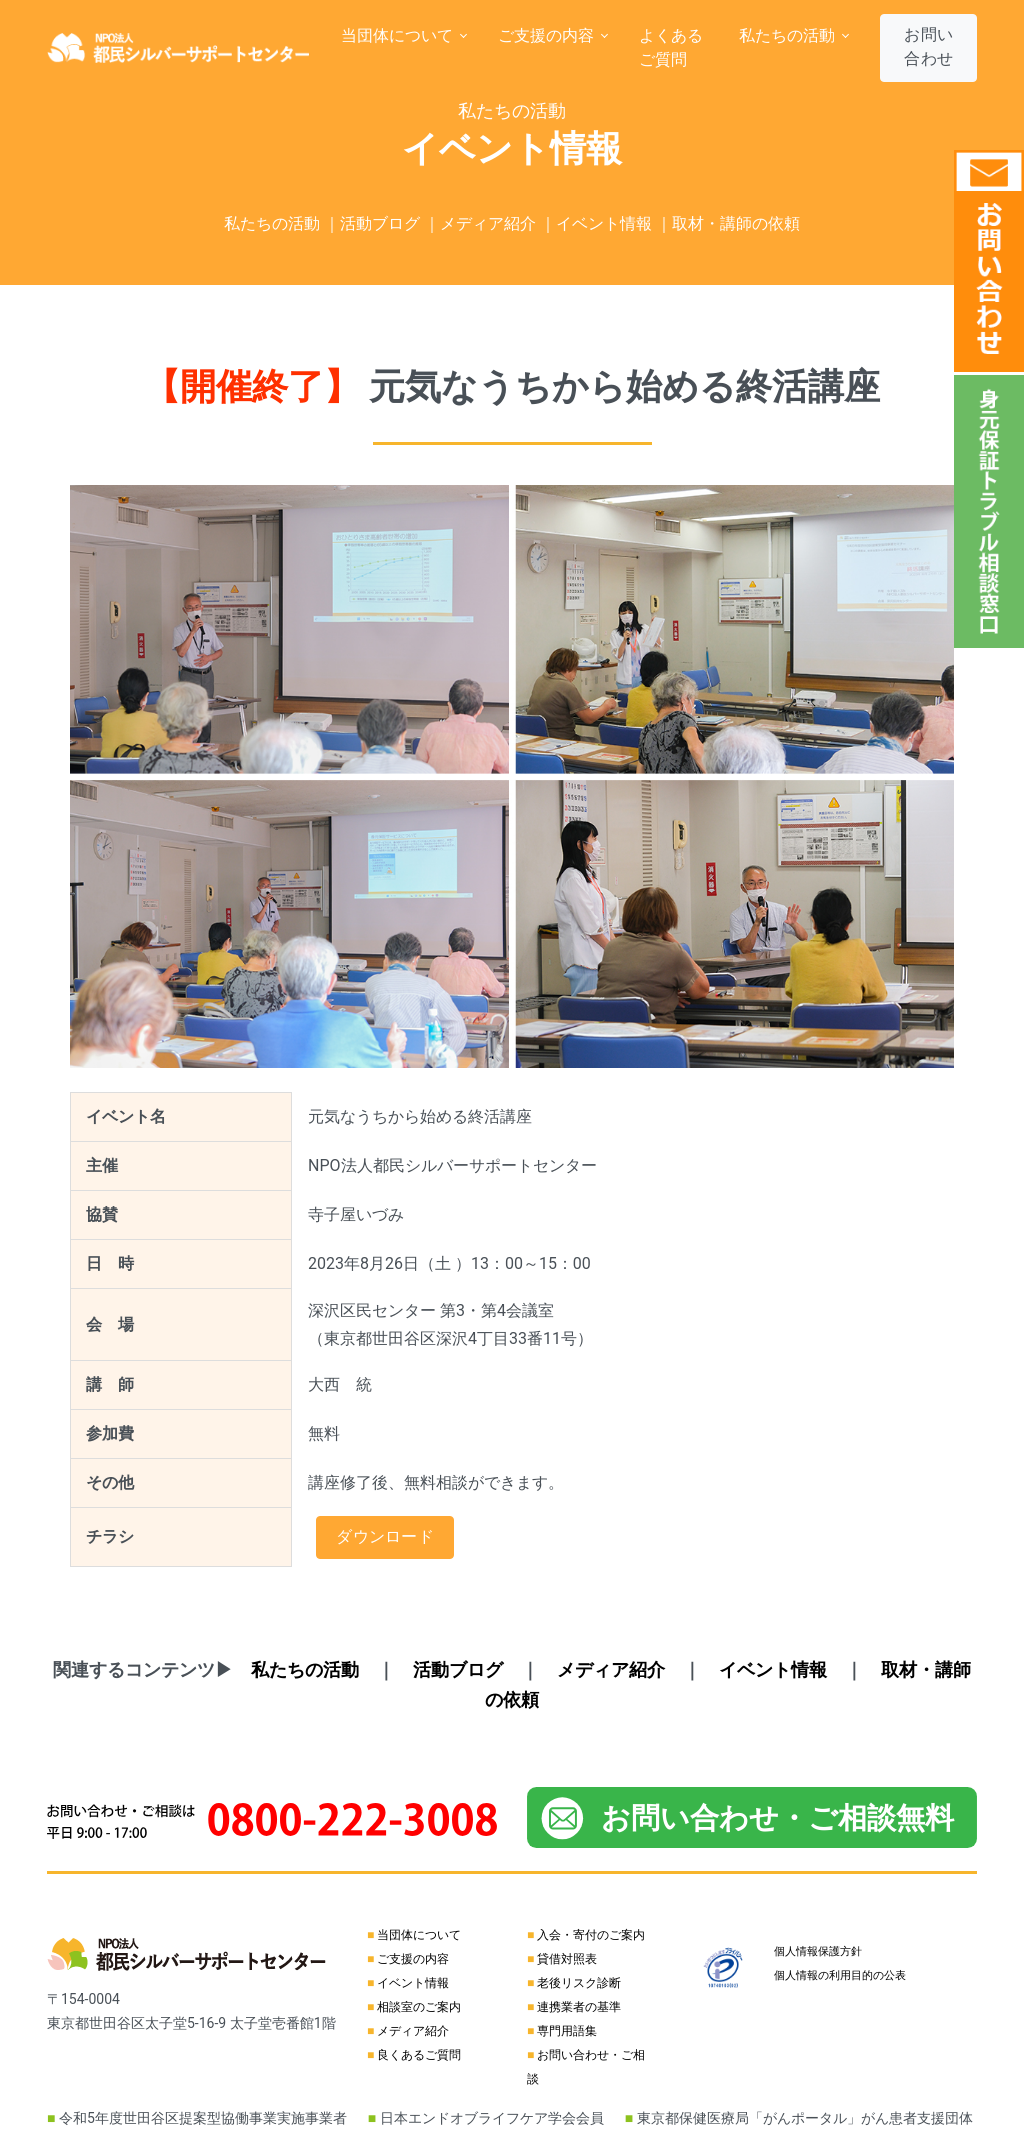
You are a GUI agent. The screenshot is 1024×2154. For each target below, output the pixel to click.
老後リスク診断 (579, 1983)
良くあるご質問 (419, 2055)
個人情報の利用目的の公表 (840, 1975)
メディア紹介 (413, 2031)
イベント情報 (413, 1983)
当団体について (419, 1935)
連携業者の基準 (579, 2007)
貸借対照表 (567, 1959)
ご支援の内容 (413, 1959)
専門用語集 (567, 2031)
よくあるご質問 (671, 47)
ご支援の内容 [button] (548, 35)
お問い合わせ (928, 46)
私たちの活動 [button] (789, 35)
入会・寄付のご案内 (591, 1935)
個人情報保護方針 (818, 1951)
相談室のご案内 (419, 2007)
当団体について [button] (399, 35)
